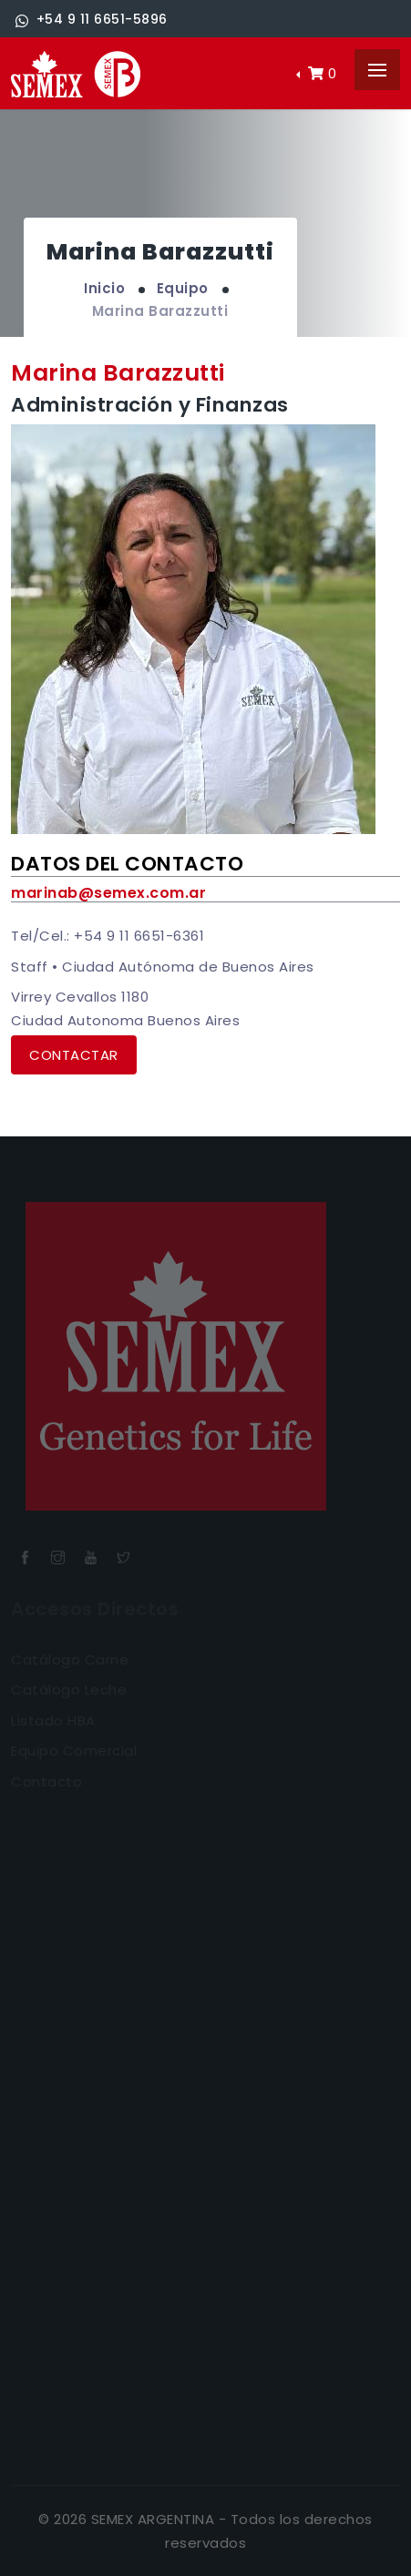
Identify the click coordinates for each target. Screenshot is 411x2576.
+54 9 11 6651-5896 (91, 19)
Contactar (73, 1054)
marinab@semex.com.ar (108, 892)
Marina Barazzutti (160, 311)
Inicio (104, 288)
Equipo (183, 288)
